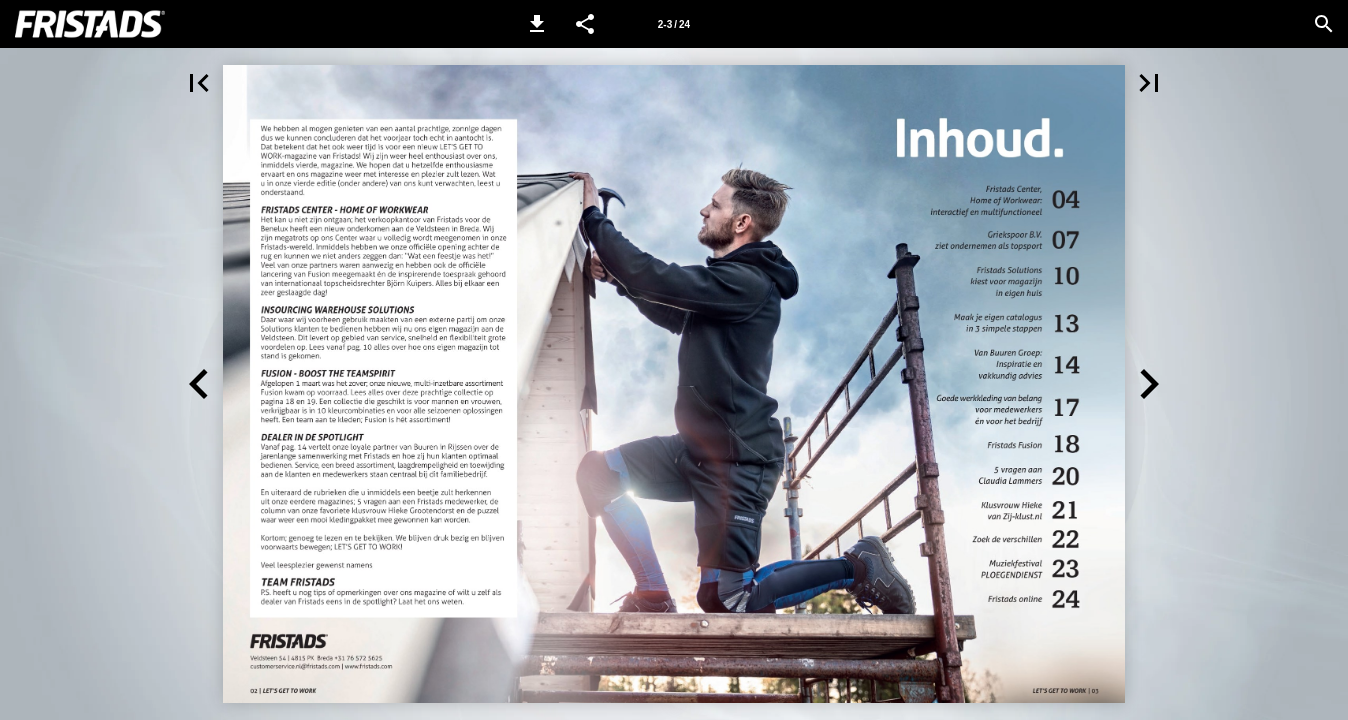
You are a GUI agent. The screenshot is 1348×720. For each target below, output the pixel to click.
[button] (537, 24)
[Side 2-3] (674, 24)
